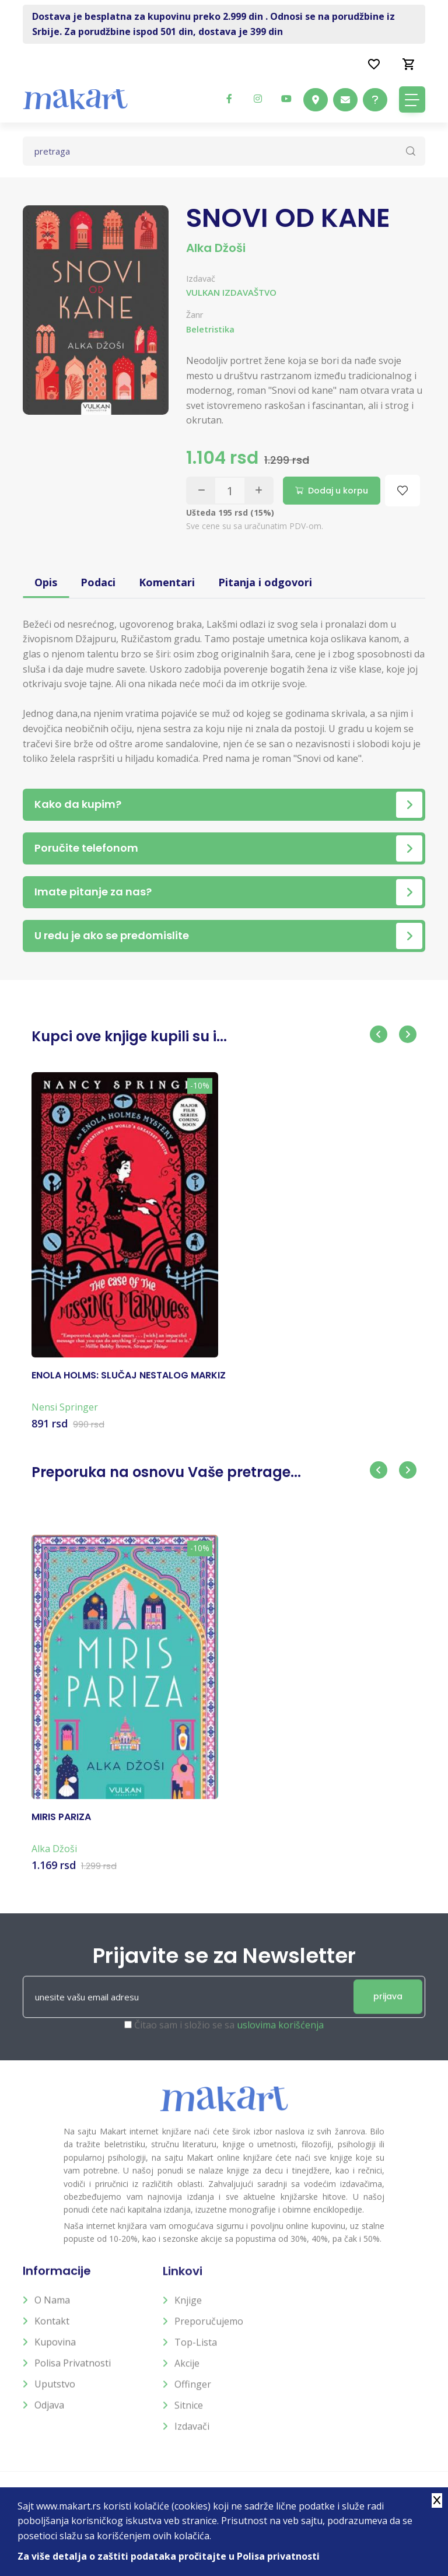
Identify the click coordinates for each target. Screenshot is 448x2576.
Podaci (98, 582)
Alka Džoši (216, 248)
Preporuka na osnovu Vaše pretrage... (166, 1471)
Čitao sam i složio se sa (229, 2035)
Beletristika (210, 329)
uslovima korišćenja (280, 2035)
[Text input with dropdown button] (224, 151)
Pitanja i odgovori (265, 582)
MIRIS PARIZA (61, 1827)
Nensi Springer (65, 1416)
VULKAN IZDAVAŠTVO (231, 292)
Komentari (167, 582)
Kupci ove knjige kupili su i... (129, 1035)
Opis (45, 582)
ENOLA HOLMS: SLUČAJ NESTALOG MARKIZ (129, 1385)
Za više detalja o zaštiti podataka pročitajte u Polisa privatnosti (169, 2556)
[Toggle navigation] (412, 99)
